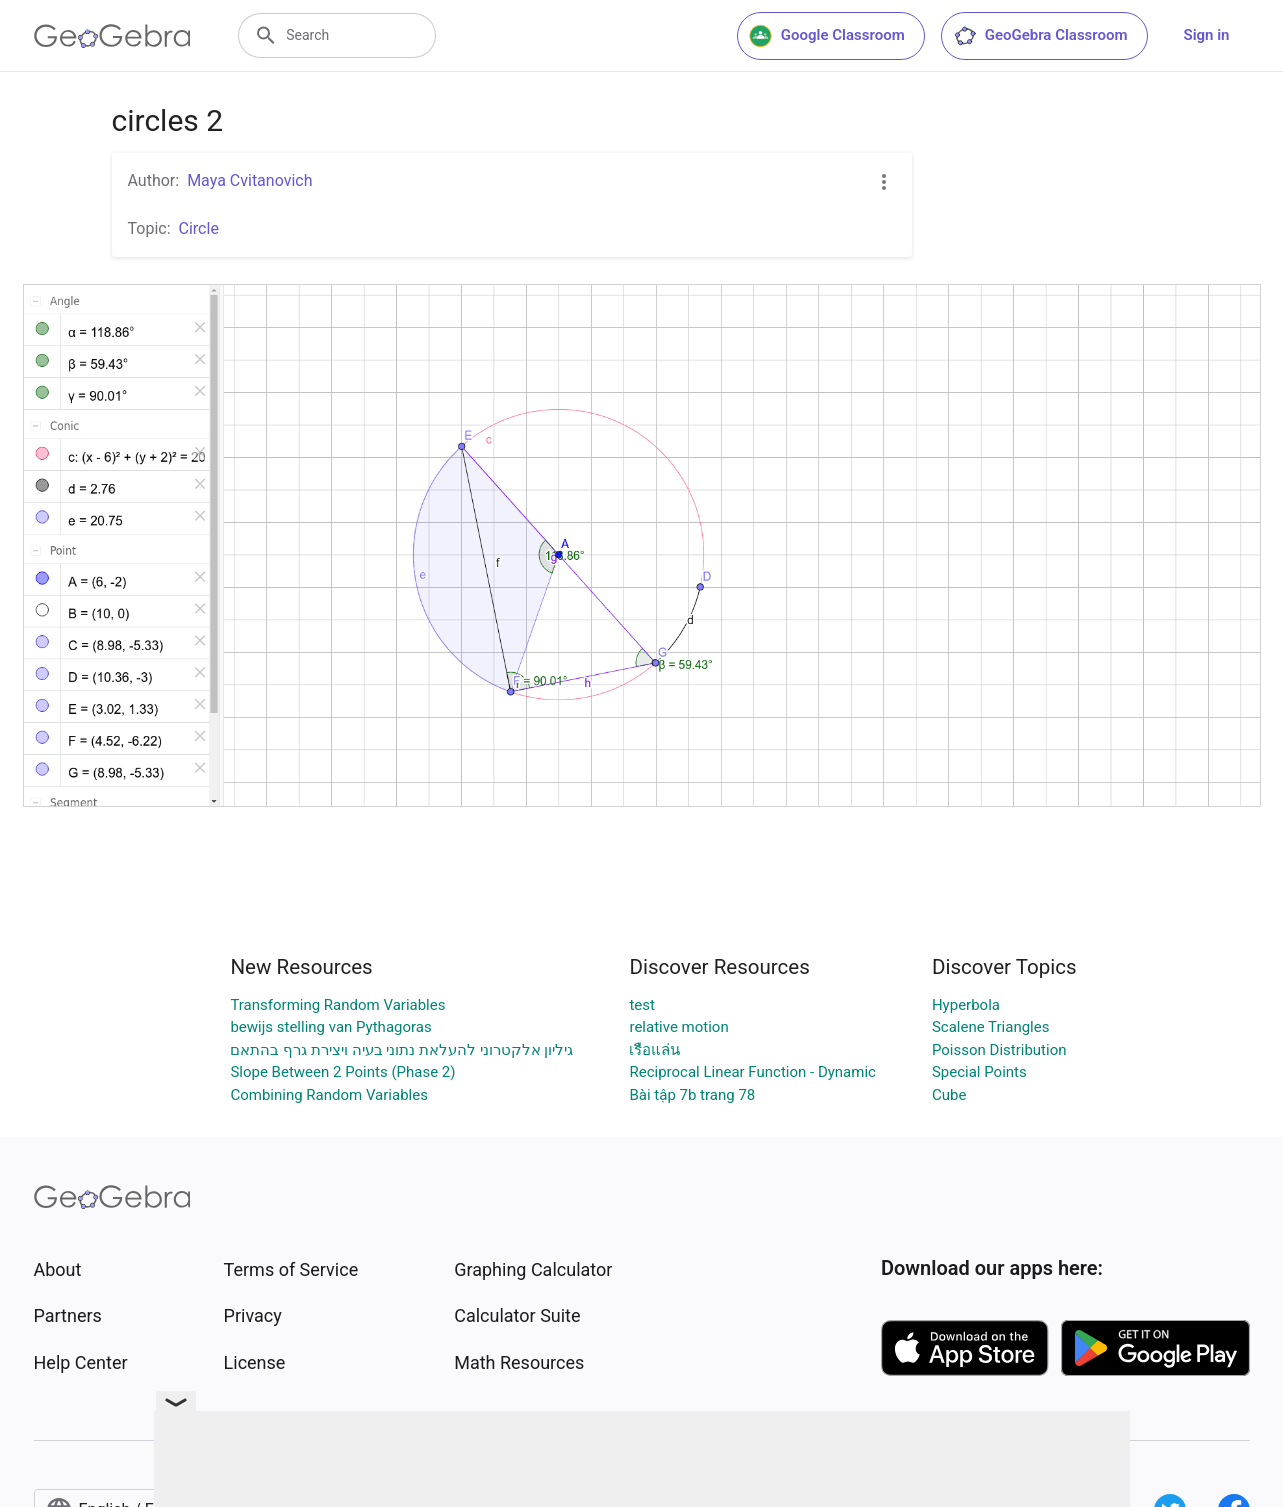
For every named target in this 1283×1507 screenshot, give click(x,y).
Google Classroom (827, 36)
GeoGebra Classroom (1040, 36)
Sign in (1207, 35)
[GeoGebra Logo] (112, 36)
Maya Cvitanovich (249, 180)
